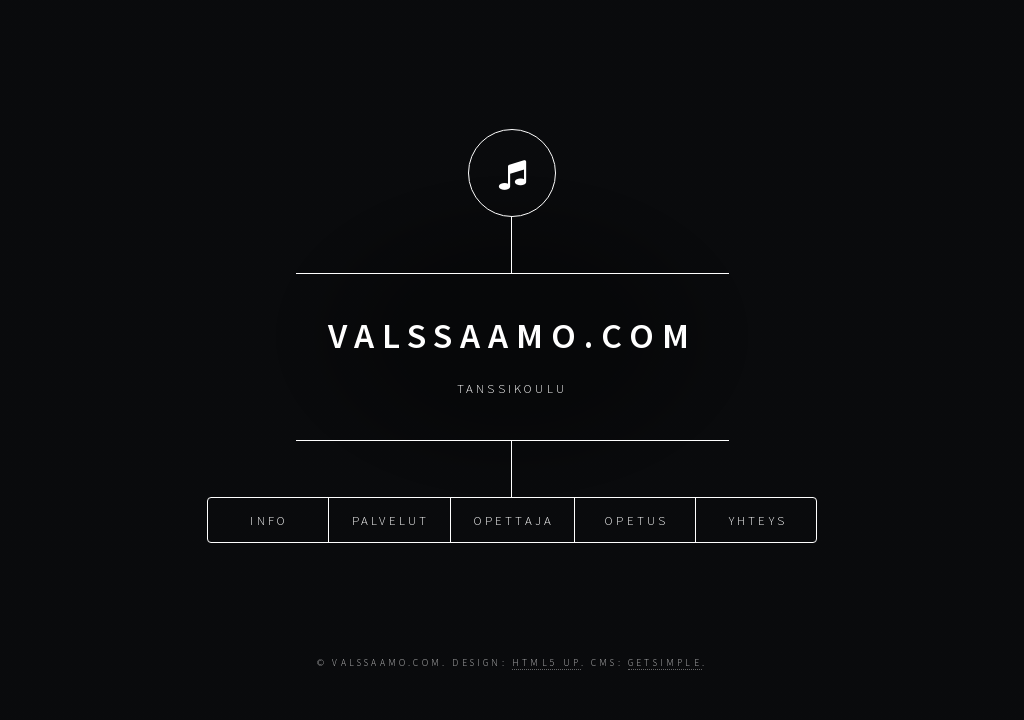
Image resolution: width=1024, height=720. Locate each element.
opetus (636, 519)
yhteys (758, 519)
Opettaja (514, 519)
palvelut (391, 519)
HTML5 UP (546, 663)
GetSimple (665, 663)
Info (269, 519)
